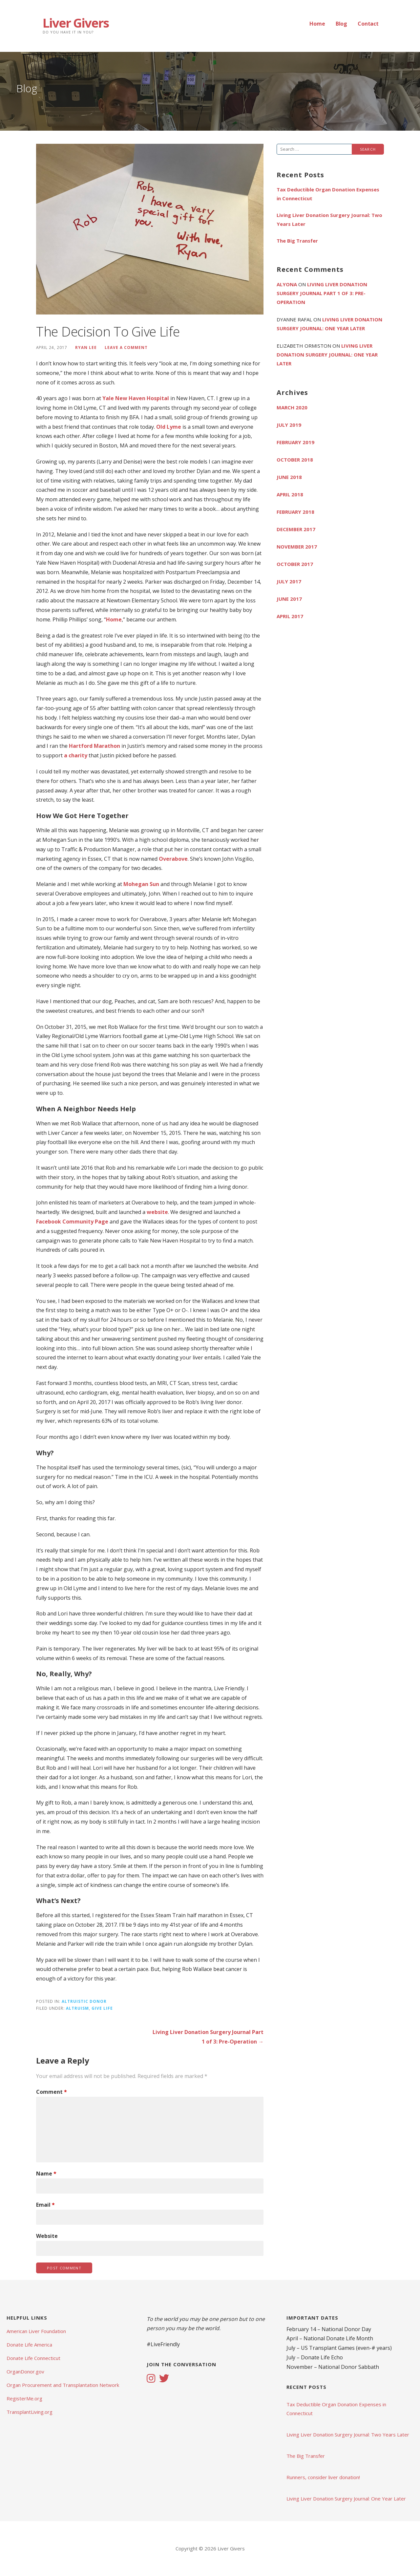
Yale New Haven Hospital (135, 398)
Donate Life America (29, 2344)
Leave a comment (126, 347)
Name (46, 2173)
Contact (368, 23)
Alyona (287, 284)
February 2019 (295, 442)
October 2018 (295, 459)
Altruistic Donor (84, 2001)
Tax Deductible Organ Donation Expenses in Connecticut (328, 194)
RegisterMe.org (24, 2398)
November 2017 (297, 546)
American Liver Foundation (36, 2331)
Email (45, 2204)
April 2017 (290, 616)
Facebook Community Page (72, 1221)
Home (317, 23)
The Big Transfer (297, 240)
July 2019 (289, 425)
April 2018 (290, 494)
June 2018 (289, 477)
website (157, 1212)
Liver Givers (76, 22)
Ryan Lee (86, 347)
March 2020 (292, 407)
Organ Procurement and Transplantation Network (63, 2385)
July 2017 (289, 581)
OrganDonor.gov (25, 2371)
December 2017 (296, 529)
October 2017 (295, 564)
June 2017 (289, 598)
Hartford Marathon (94, 745)
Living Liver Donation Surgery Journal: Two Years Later (329, 219)
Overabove (173, 858)
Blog (341, 23)
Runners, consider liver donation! (323, 2477)
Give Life (102, 2008)
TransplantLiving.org (29, 2412)
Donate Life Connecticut (33, 2358)
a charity (75, 755)
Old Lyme (168, 426)
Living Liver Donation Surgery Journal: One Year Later (327, 354)
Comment (51, 2091)
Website (47, 2236)
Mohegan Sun (141, 884)
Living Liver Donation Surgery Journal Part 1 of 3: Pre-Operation (322, 293)
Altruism (77, 2008)
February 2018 (295, 512)
